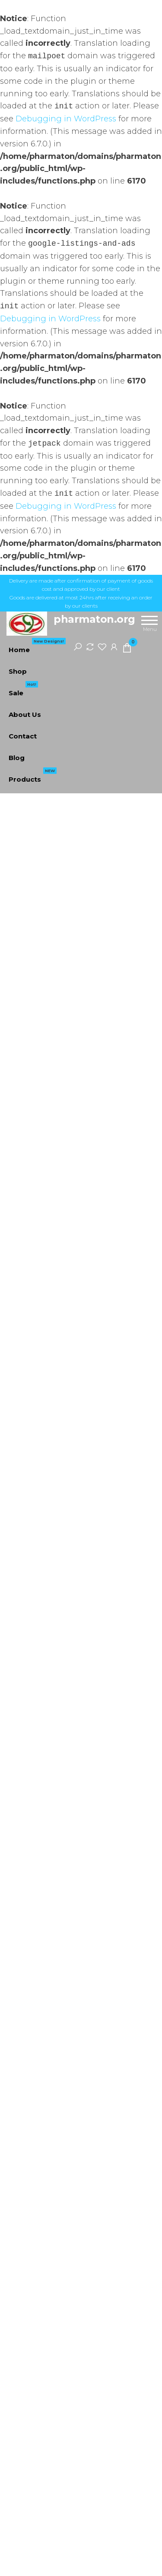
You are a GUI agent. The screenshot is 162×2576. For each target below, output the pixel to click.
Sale (23, 689)
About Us (25, 714)
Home (37, 646)
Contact (23, 736)
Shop (18, 671)
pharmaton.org (94, 619)
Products (33, 776)
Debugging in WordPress (66, 119)
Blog (17, 758)
